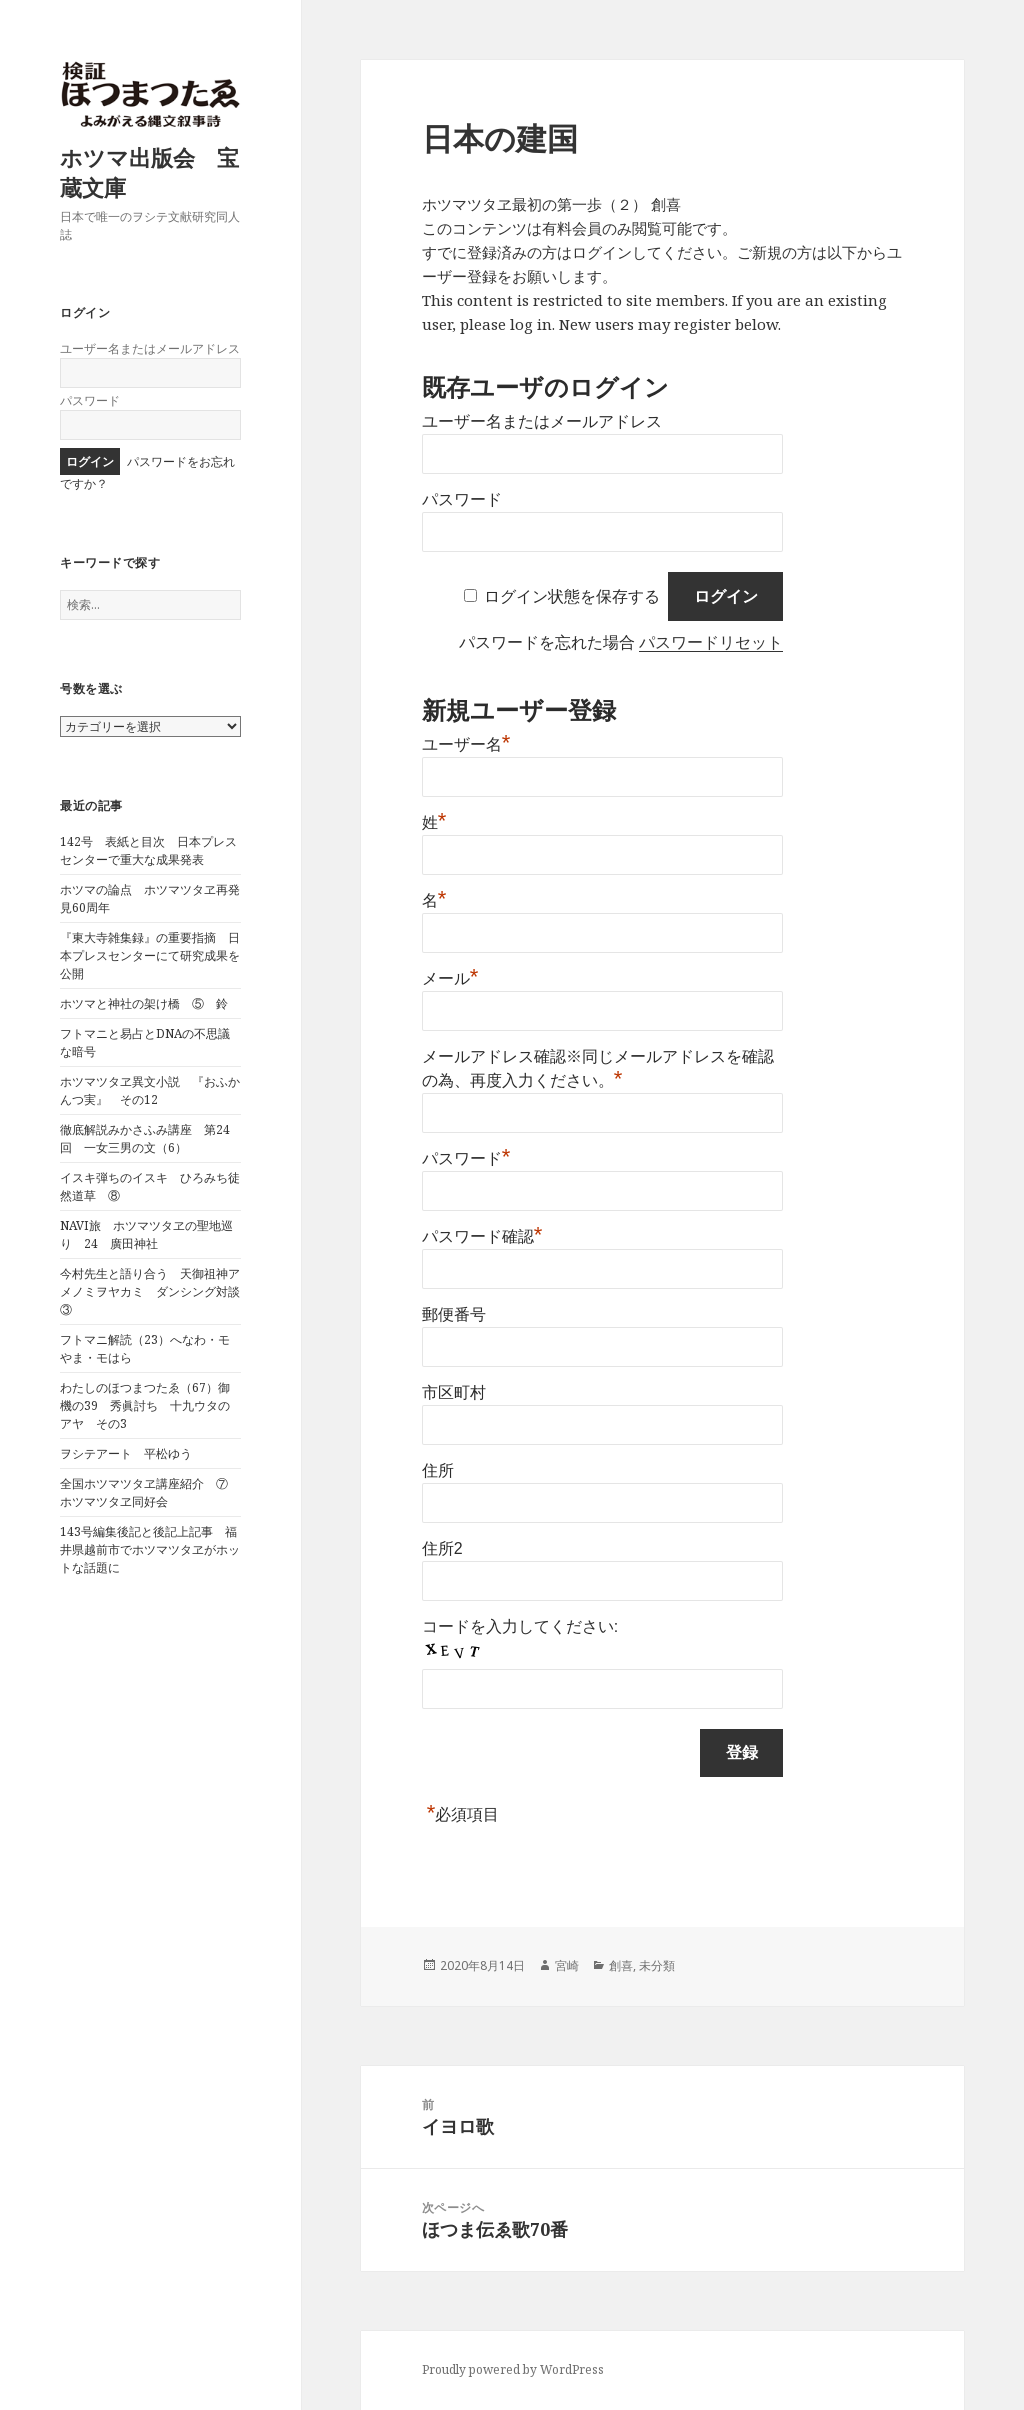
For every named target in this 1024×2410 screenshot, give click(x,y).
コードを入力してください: (520, 1626)
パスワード (90, 400)
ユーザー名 (466, 744)
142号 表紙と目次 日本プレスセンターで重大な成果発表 (148, 850)
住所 (438, 1470)
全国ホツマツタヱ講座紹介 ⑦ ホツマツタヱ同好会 (150, 1492)
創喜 (621, 1965)
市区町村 (454, 1392)
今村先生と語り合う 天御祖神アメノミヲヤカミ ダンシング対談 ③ (156, 1291)
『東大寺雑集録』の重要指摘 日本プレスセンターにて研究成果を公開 (150, 955)
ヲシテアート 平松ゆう (126, 1453)
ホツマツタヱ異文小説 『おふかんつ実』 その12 (150, 1090)
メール (450, 978)
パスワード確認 (482, 1236)
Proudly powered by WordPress (513, 2369)
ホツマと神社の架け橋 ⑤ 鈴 (144, 1003)
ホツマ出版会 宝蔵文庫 (149, 172)
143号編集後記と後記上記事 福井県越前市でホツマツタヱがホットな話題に (150, 1549)
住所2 (442, 1548)
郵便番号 (454, 1314)
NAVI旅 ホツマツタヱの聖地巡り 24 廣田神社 (146, 1234)
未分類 (657, 1965)
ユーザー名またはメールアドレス (150, 348)
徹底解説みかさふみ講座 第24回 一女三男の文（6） (145, 1138)
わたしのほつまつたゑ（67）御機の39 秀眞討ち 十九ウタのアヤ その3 (145, 1405)
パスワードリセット (711, 642)
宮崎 (567, 1965)
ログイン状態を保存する (572, 596)
